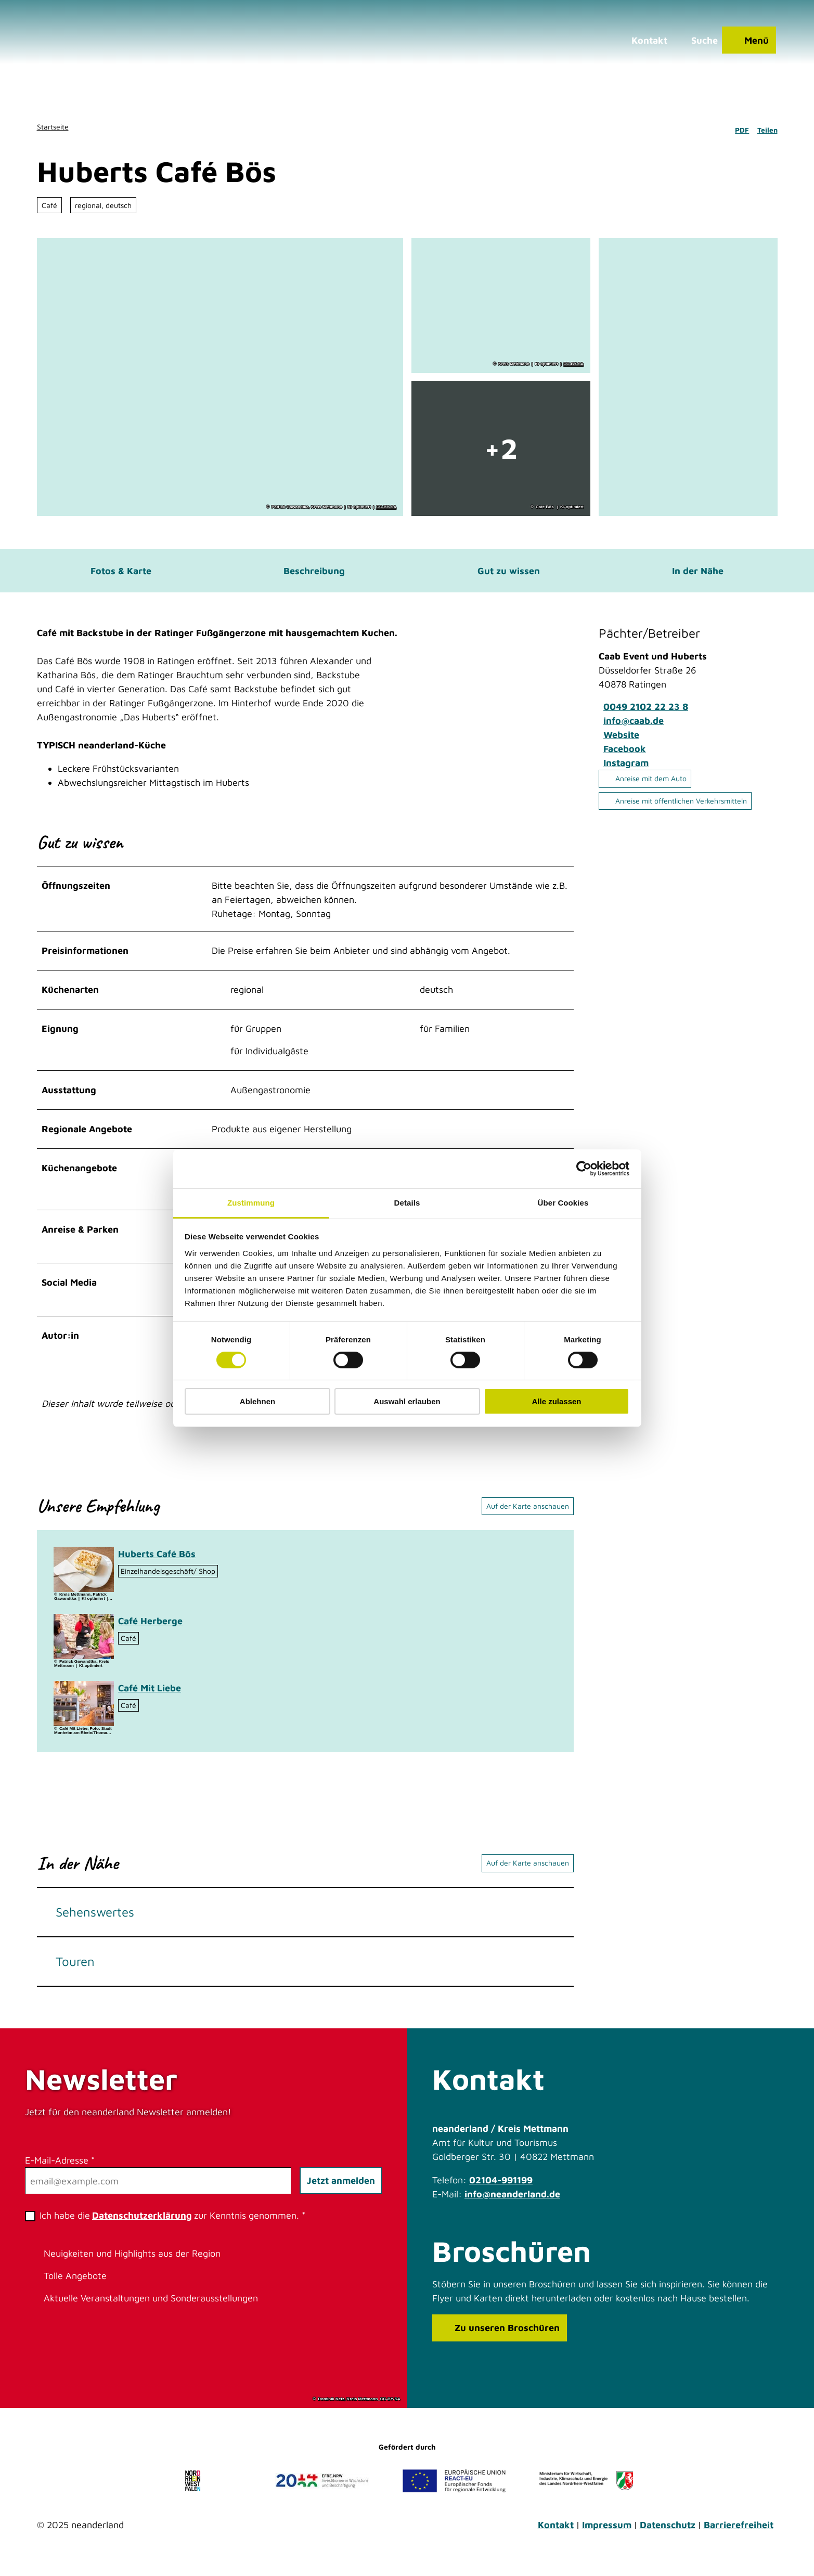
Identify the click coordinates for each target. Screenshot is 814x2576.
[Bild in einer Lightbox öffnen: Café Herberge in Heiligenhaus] (84, 1644)
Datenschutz (667, 2532)
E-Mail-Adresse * (60, 2168)
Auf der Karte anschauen (527, 1513)
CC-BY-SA (386, 507)
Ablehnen (257, 1401)
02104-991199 (501, 2187)
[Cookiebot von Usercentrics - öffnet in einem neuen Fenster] (583, 1168)
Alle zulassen (556, 1401)
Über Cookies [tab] (563, 1202)
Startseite (53, 126)
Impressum (606, 2532)
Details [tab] (407, 1202)
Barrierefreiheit (738, 2532)
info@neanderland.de (512, 2201)
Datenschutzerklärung (142, 2223)
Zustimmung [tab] (251, 1202)
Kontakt (556, 2532)
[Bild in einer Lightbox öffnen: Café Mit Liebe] (84, 1711)
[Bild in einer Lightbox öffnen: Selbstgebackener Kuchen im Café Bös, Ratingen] (84, 1577)
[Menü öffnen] (745, 44)
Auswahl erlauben (406, 1401)
